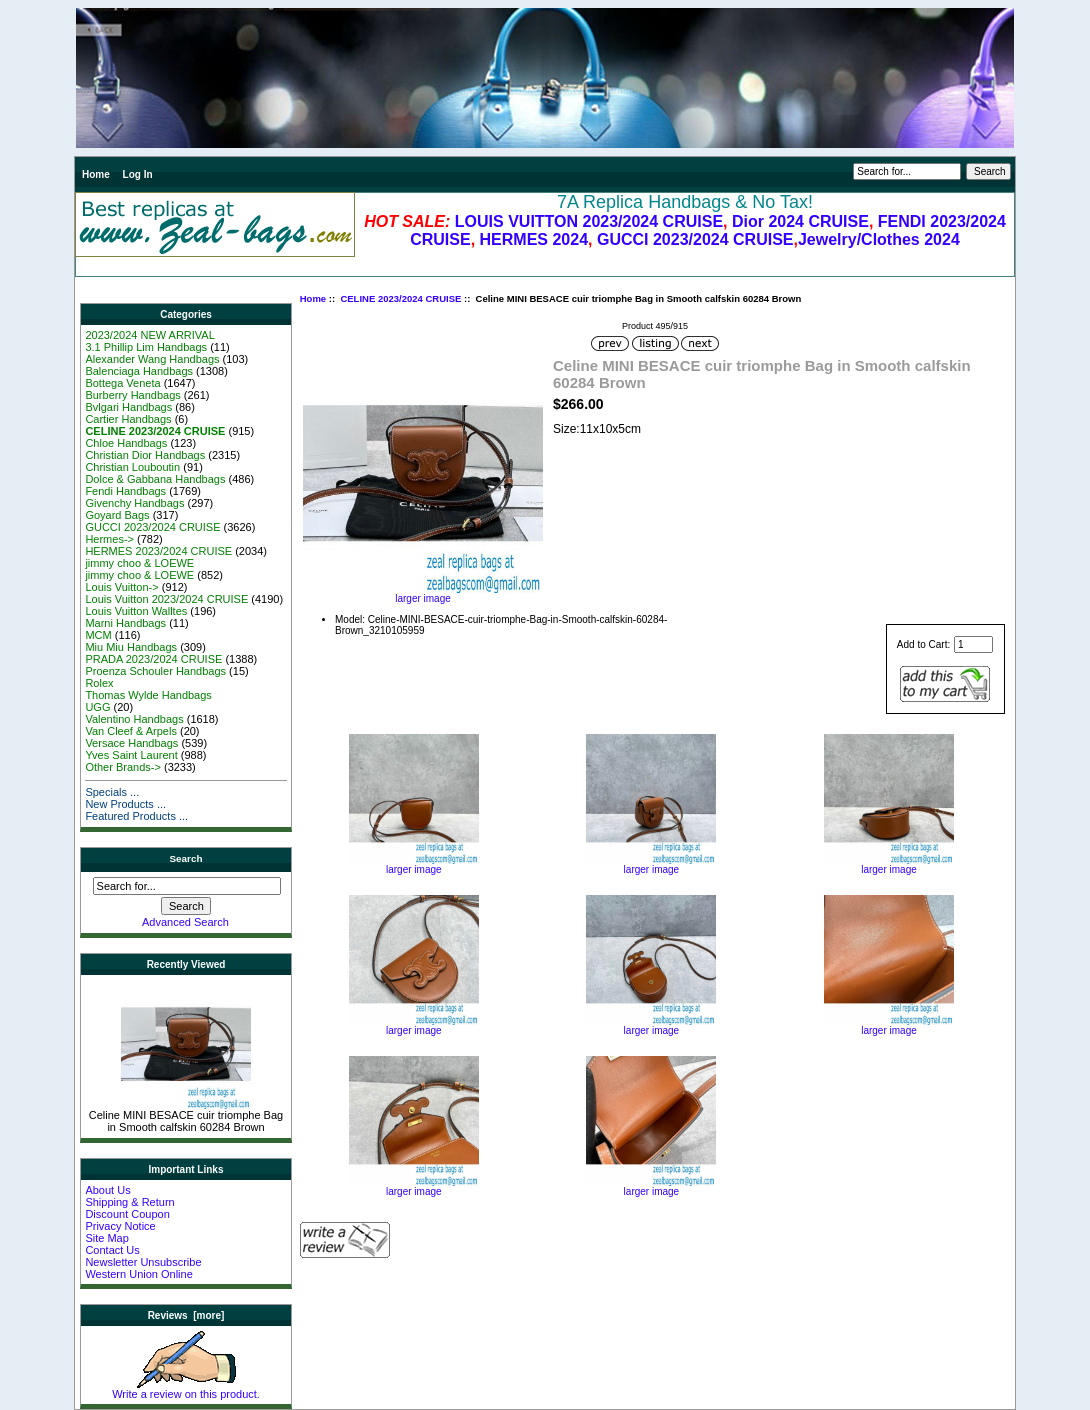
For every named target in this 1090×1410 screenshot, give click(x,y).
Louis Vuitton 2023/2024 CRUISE (166, 599)
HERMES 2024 (534, 239)
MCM (98, 635)
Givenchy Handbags (134, 503)
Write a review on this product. (186, 1389)
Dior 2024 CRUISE (800, 221)
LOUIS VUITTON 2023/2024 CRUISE (589, 221)
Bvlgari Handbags (128, 407)
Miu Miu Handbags (131, 647)
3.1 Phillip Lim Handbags (146, 347)
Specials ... (112, 792)
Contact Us (112, 1250)
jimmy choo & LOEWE (139, 563)
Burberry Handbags (132, 395)
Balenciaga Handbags (139, 371)
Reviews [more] (186, 1315)
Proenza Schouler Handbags (155, 671)
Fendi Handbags (125, 491)
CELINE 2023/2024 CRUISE (400, 298)
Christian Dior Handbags (145, 455)
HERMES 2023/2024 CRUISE (158, 551)
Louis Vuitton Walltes (136, 611)
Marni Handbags (125, 623)
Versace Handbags (131, 743)
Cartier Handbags (128, 419)
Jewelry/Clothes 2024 (879, 239)
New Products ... (125, 804)
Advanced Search (185, 922)
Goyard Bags (117, 515)
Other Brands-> (123, 767)
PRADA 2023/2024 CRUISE (153, 659)
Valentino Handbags (134, 719)
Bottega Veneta (122, 383)
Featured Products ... (136, 816)
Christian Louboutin (132, 467)
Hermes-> (109, 539)
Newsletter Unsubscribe (143, 1262)
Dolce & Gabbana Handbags (155, 479)
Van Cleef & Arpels (131, 731)
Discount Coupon (127, 1214)
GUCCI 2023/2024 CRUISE (695, 239)
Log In (138, 174)
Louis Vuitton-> (121, 587)
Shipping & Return (129, 1202)
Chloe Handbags (126, 443)
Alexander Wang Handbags (152, 359)
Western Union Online (138, 1274)
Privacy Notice (120, 1226)
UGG (97, 707)
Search (186, 858)
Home (96, 174)
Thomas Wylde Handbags (148, 695)
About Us (107, 1190)
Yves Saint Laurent (131, 755)
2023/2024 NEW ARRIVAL (149, 335)
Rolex (99, 683)
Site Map (106, 1238)
